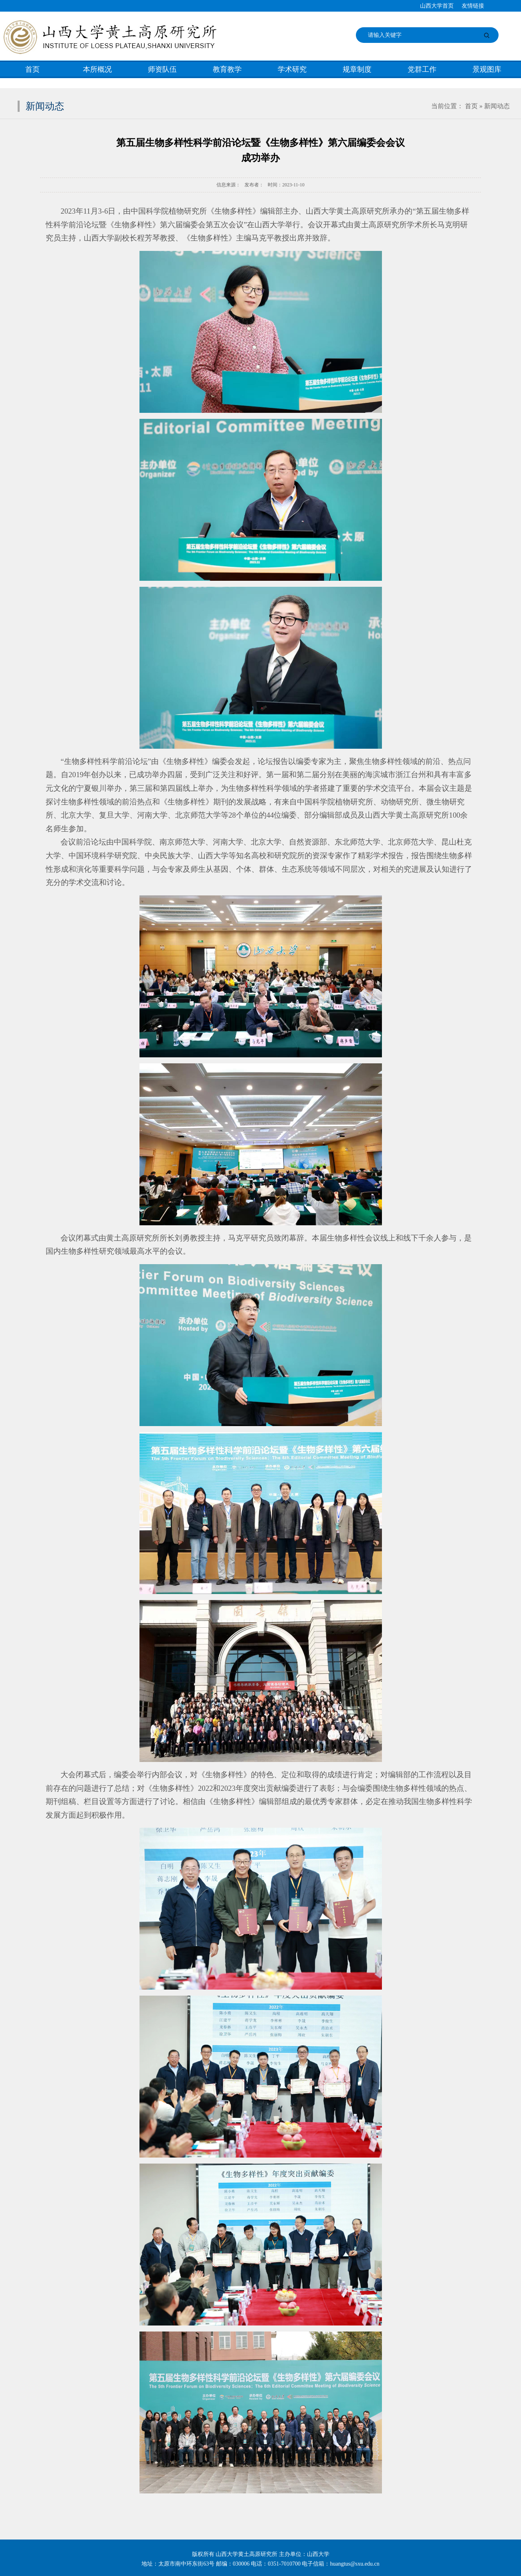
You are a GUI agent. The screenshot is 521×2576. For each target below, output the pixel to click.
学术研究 (292, 69)
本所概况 (97, 69)
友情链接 (473, 6)
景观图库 (487, 69)
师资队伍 (162, 69)
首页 (32, 69)
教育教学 (227, 69)
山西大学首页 (437, 6)
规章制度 (357, 69)
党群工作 (422, 69)
